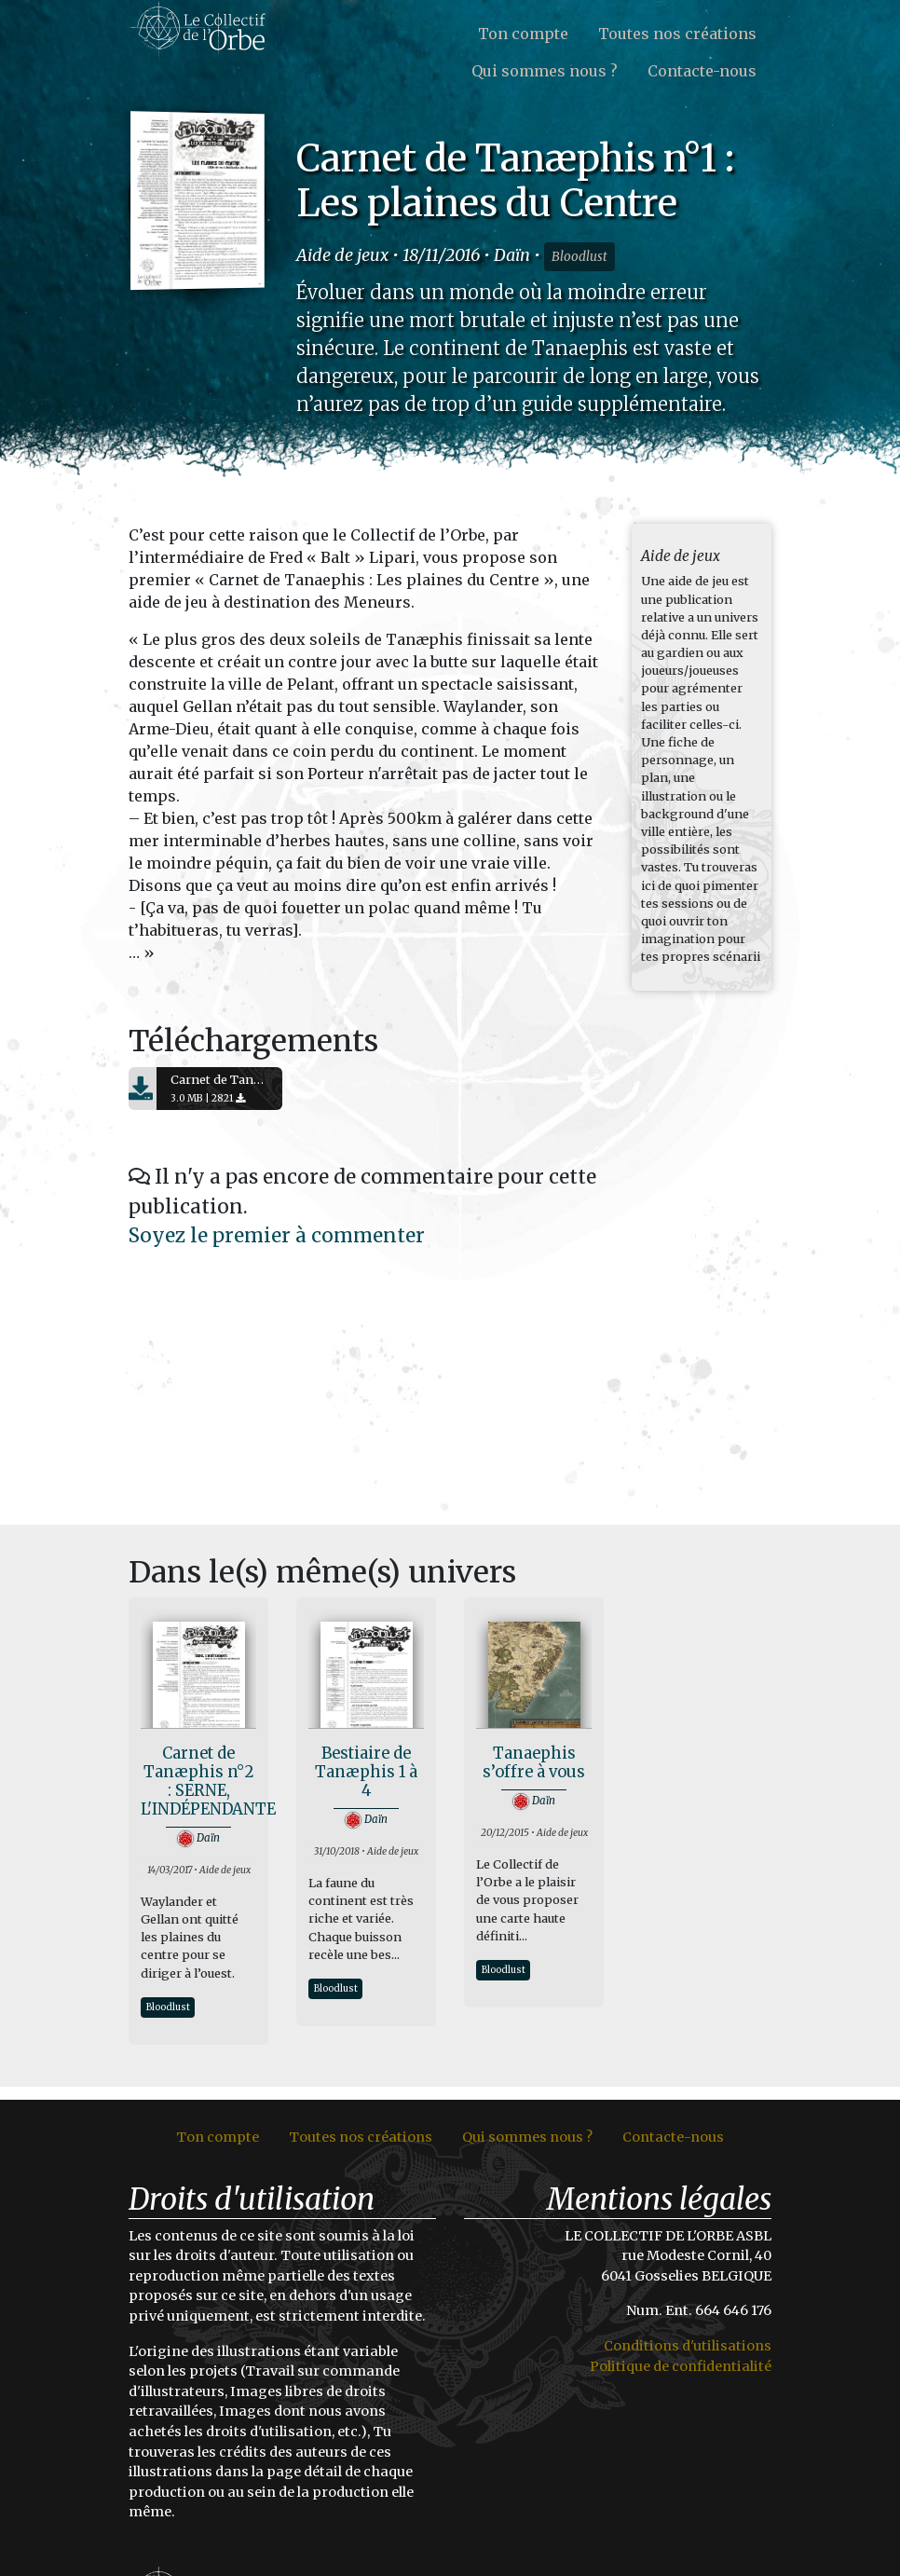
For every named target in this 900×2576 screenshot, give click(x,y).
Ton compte (523, 33)
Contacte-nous (702, 71)
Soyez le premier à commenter (277, 1236)
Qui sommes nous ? (544, 71)
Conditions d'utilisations (687, 2345)
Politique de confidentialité (680, 2366)
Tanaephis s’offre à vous (534, 1763)
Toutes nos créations (677, 33)
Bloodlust (579, 257)
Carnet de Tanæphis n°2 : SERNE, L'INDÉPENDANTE (208, 1781)
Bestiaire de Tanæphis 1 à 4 (366, 1772)
